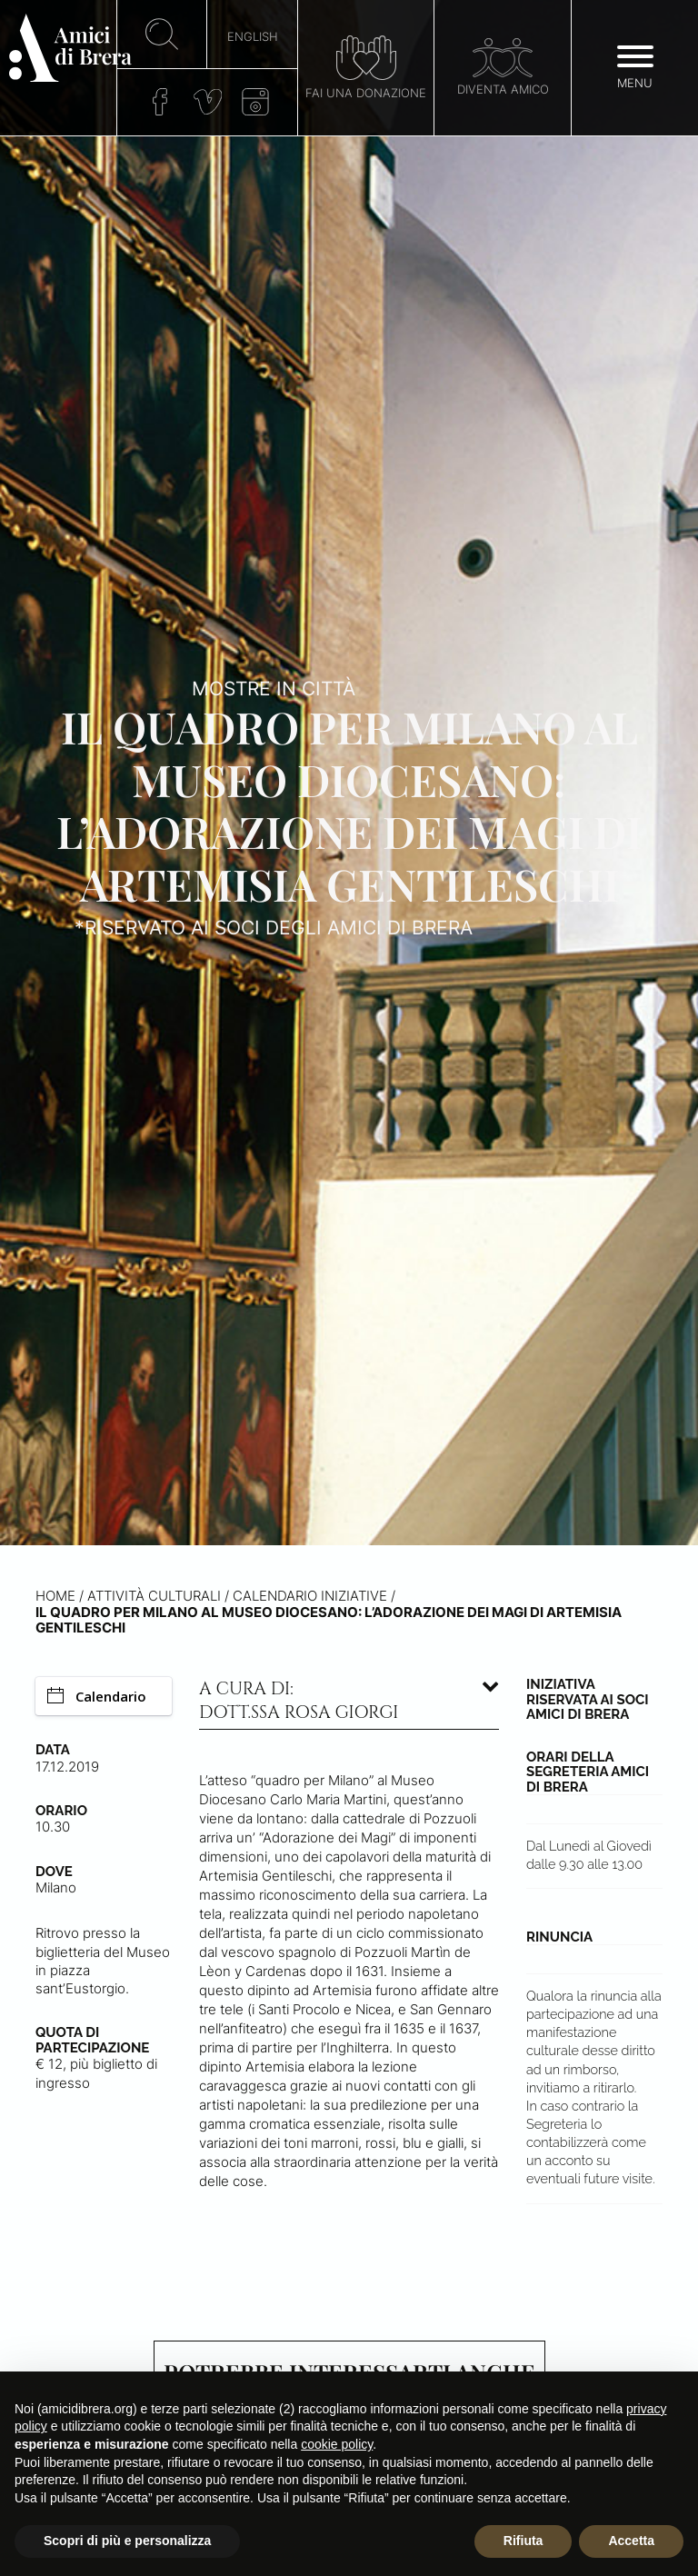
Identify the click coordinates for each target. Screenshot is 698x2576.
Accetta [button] (631, 2540)
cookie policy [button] (337, 2444)
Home (55, 1595)
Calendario (96, 1696)
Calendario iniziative (310, 1595)
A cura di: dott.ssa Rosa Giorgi (299, 1700)
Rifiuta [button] (523, 2540)
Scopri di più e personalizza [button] (127, 2540)
